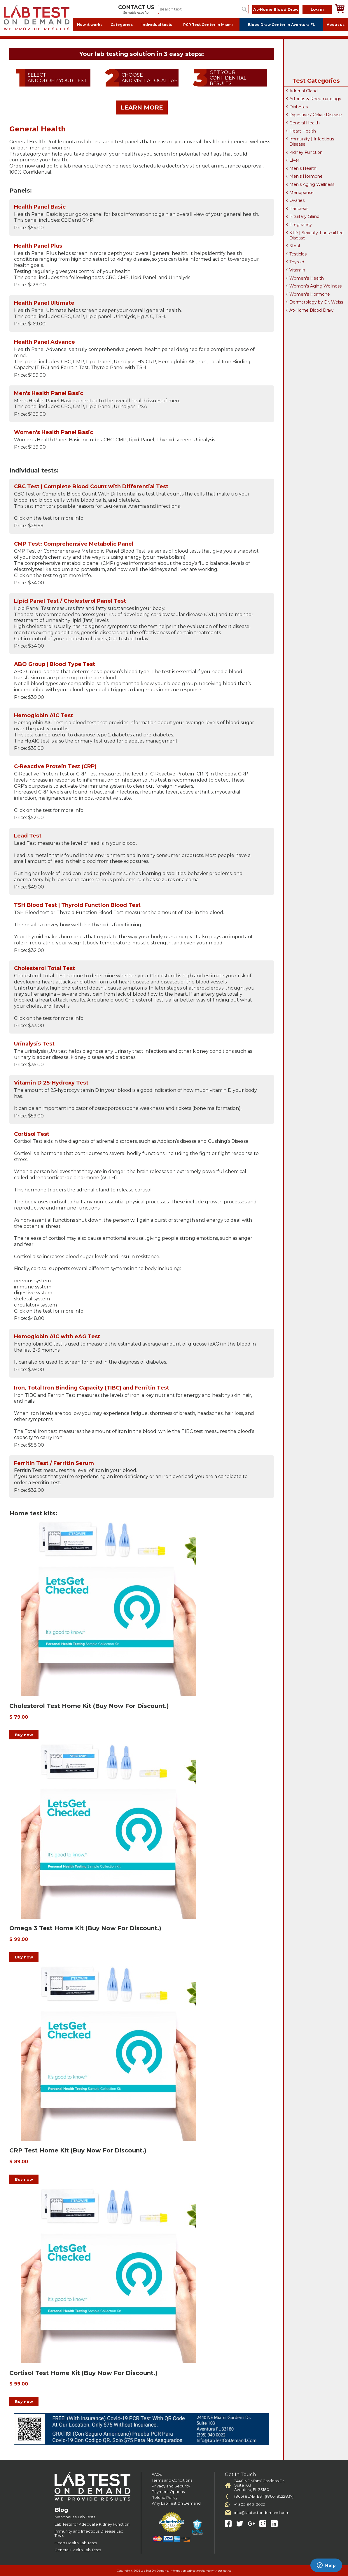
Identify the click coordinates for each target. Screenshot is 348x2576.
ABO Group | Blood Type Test (54, 664)
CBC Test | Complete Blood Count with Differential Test (91, 486)
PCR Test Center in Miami (208, 24)
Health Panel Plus (38, 246)
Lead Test (27, 836)
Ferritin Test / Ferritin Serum (54, 1463)
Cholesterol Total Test (44, 968)
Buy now (24, 1734)
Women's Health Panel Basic (53, 432)
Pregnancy (300, 224)
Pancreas (298, 208)
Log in (317, 9)
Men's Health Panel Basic (48, 393)
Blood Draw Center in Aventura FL (281, 24)
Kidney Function (306, 152)
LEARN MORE (141, 107)
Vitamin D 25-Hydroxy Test (51, 1083)
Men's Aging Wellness (311, 184)
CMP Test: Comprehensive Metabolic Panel (73, 544)
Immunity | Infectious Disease (311, 141)
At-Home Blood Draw (275, 9)
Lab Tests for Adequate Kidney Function (92, 2524)
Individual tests (156, 24)
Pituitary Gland (304, 216)
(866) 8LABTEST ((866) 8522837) (263, 2496)
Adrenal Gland (303, 91)
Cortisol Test (31, 1134)
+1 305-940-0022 (249, 2504)
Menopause (301, 192)
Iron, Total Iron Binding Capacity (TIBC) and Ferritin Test (91, 1388)
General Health (304, 123)
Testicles (298, 254)
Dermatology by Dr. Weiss (316, 302)
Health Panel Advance (44, 342)
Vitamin (297, 270)
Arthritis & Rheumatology (315, 98)
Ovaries (297, 200)
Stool (294, 245)
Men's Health (302, 168)
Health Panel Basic (40, 207)
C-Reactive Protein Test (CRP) (55, 766)
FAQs (157, 2474)
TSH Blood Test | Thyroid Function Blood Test (77, 905)
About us (335, 24)
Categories (122, 24)
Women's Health (306, 278)
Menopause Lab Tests (75, 2517)
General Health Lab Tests (78, 2550)
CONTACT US (136, 7)
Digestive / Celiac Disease (315, 114)
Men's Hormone (306, 176)
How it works (89, 24)
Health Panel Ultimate (44, 303)
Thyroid (296, 262)
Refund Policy (165, 2497)
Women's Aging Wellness (315, 286)
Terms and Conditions (172, 2480)
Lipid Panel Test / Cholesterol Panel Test (70, 601)
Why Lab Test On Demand (176, 2503)
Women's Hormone (309, 294)
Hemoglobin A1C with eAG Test (57, 1336)
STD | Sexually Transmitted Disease (316, 235)
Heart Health (302, 131)
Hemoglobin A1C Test (43, 715)
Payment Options (168, 2491)
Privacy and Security (171, 2486)
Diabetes (298, 107)
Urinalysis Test (34, 1044)
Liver (294, 160)
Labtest (36, 18)
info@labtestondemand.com (261, 2512)
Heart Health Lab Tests (76, 2543)
